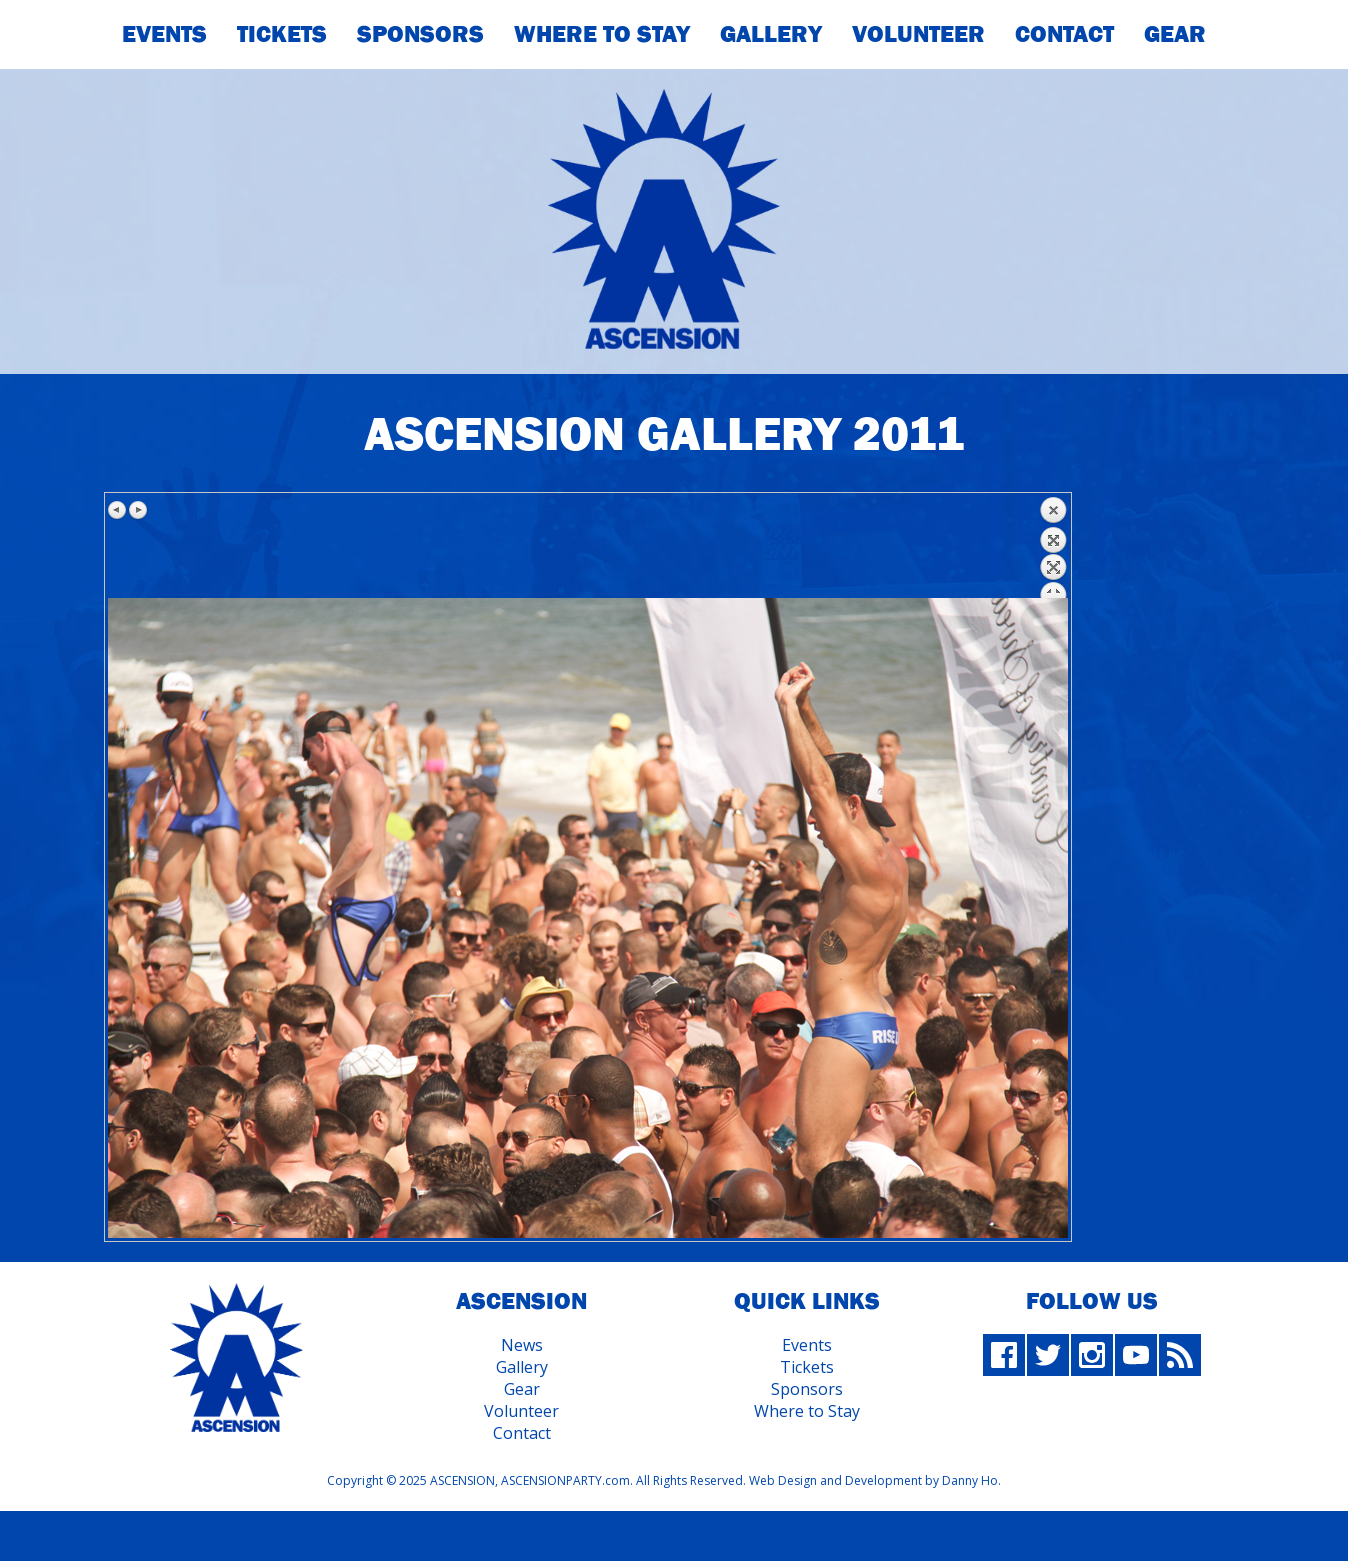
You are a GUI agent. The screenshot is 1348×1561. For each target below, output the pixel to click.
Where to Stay (807, 1411)
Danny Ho (970, 1480)
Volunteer (918, 33)
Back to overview (1053, 547)
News (522, 1345)
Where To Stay (602, 33)
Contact (1064, 33)
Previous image (118, 510)
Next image (138, 510)
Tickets (282, 33)
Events (164, 33)
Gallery (771, 33)
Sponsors (420, 33)
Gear (1175, 33)
